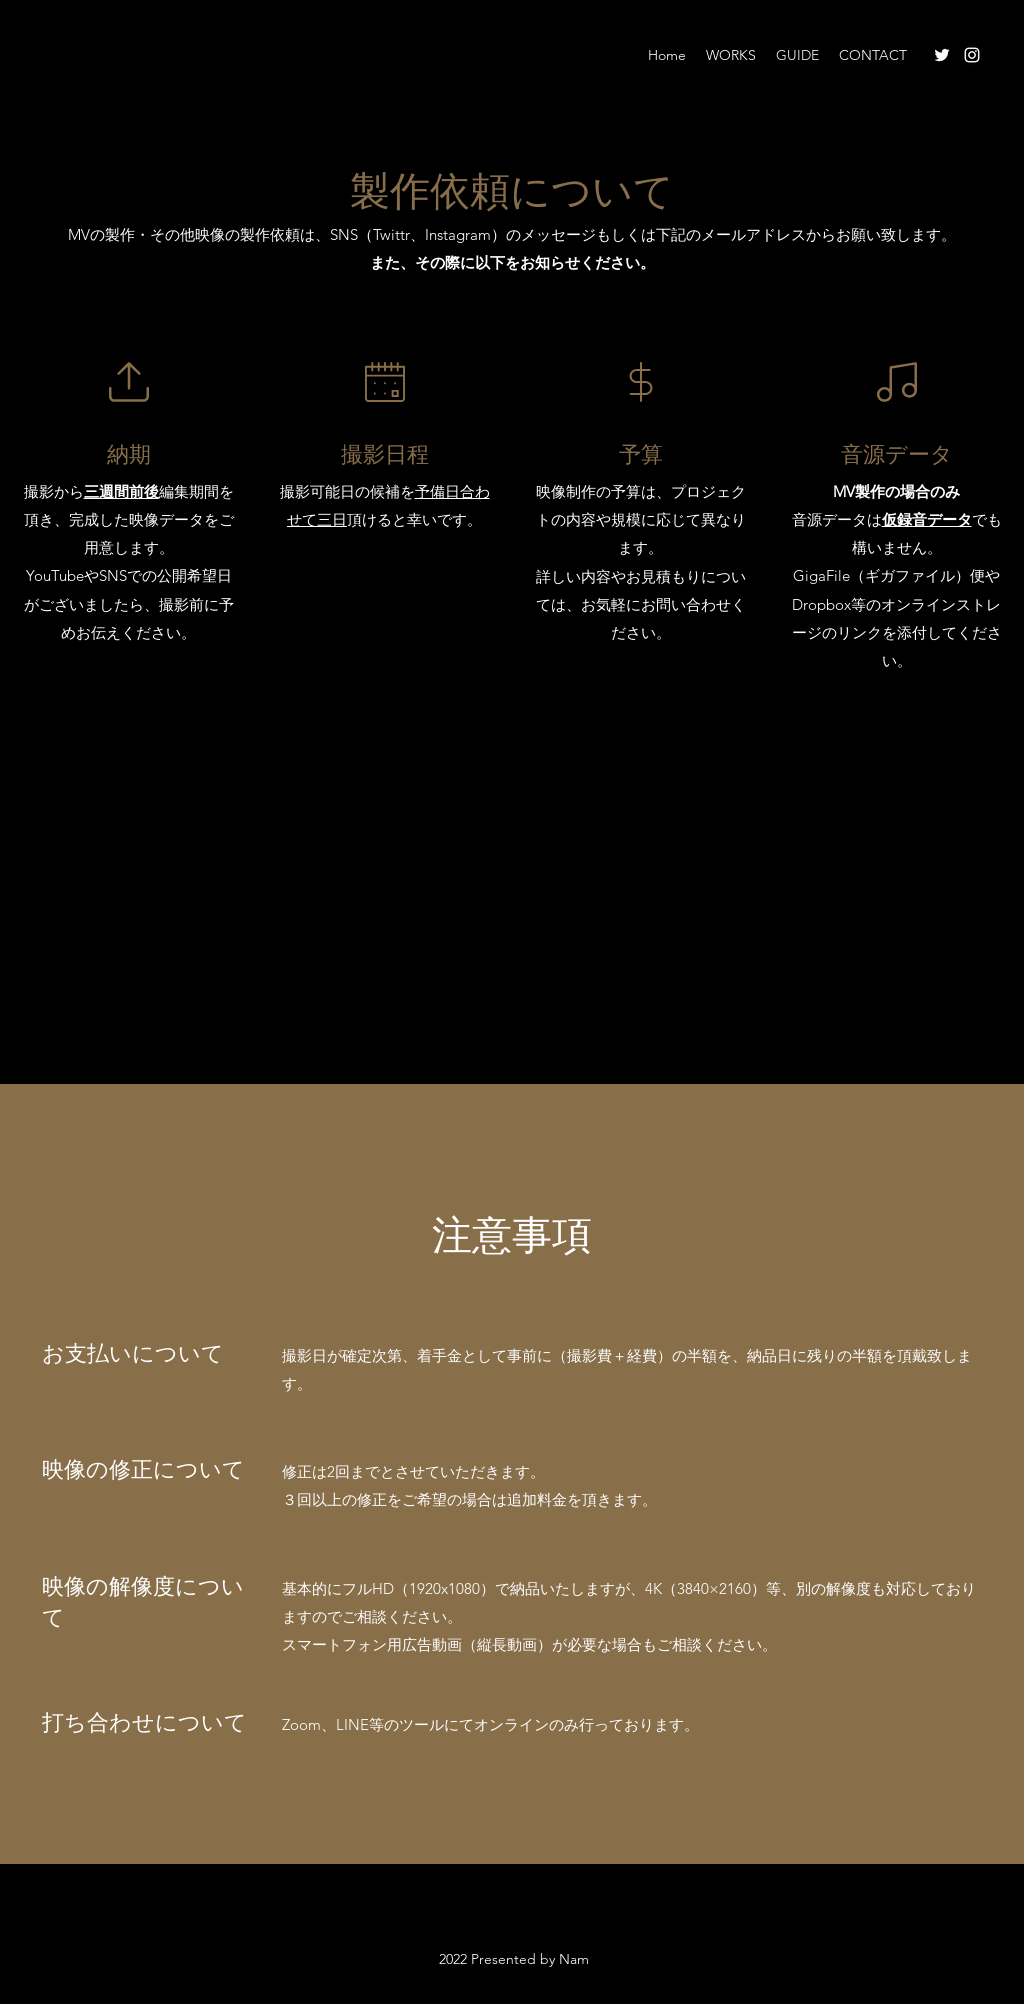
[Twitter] (942, 55)
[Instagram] (972, 55)
